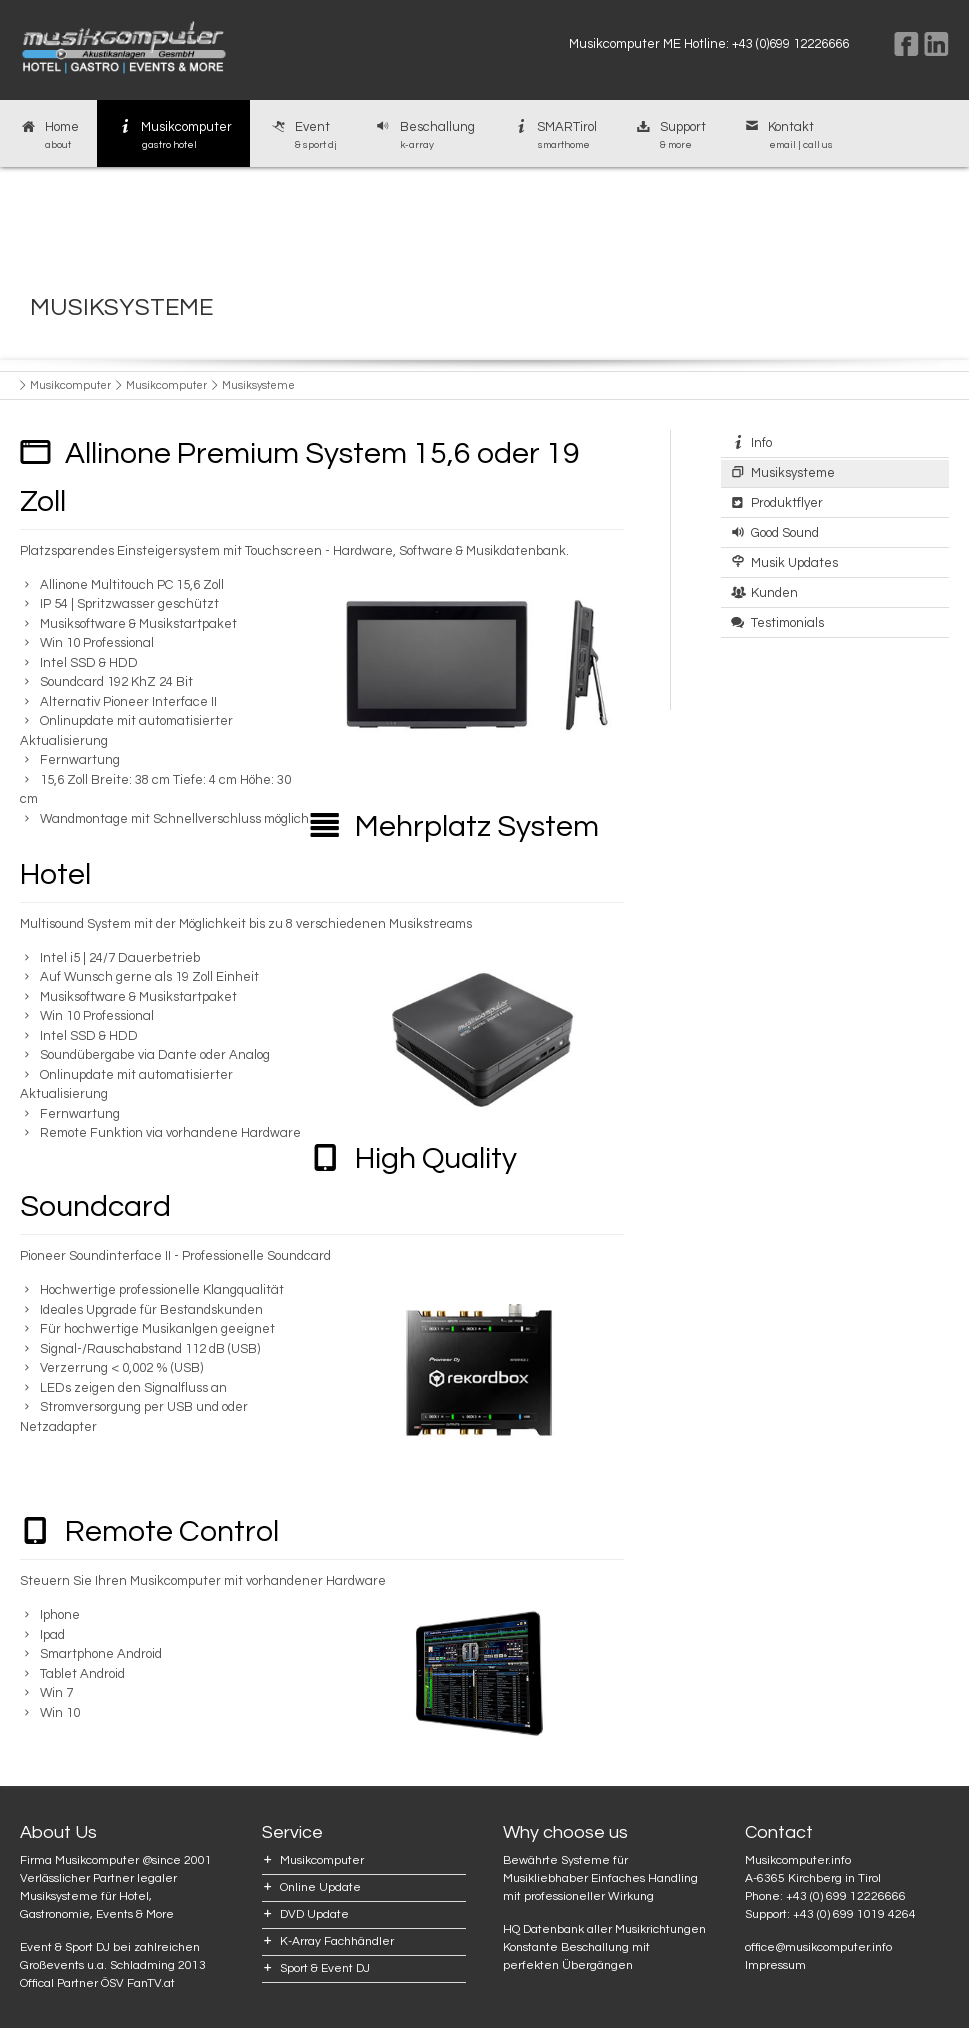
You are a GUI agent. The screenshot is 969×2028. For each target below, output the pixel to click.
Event (302, 136)
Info (761, 443)
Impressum (775, 1965)
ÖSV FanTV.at (138, 1983)
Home (48, 136)
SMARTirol (554, 136)
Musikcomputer (174, 136)
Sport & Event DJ (325, 1968)
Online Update (320, 1887)
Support (669, 136)
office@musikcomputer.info (818, 1947)
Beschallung (424, 136)
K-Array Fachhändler (337, 1941)
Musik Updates (794, 563)
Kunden (774, 593)
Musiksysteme (793, 473)
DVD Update (314, 1914)
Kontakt (787, 136)
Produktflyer (787, 503)
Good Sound (785, 533)
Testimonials (787, 623)
